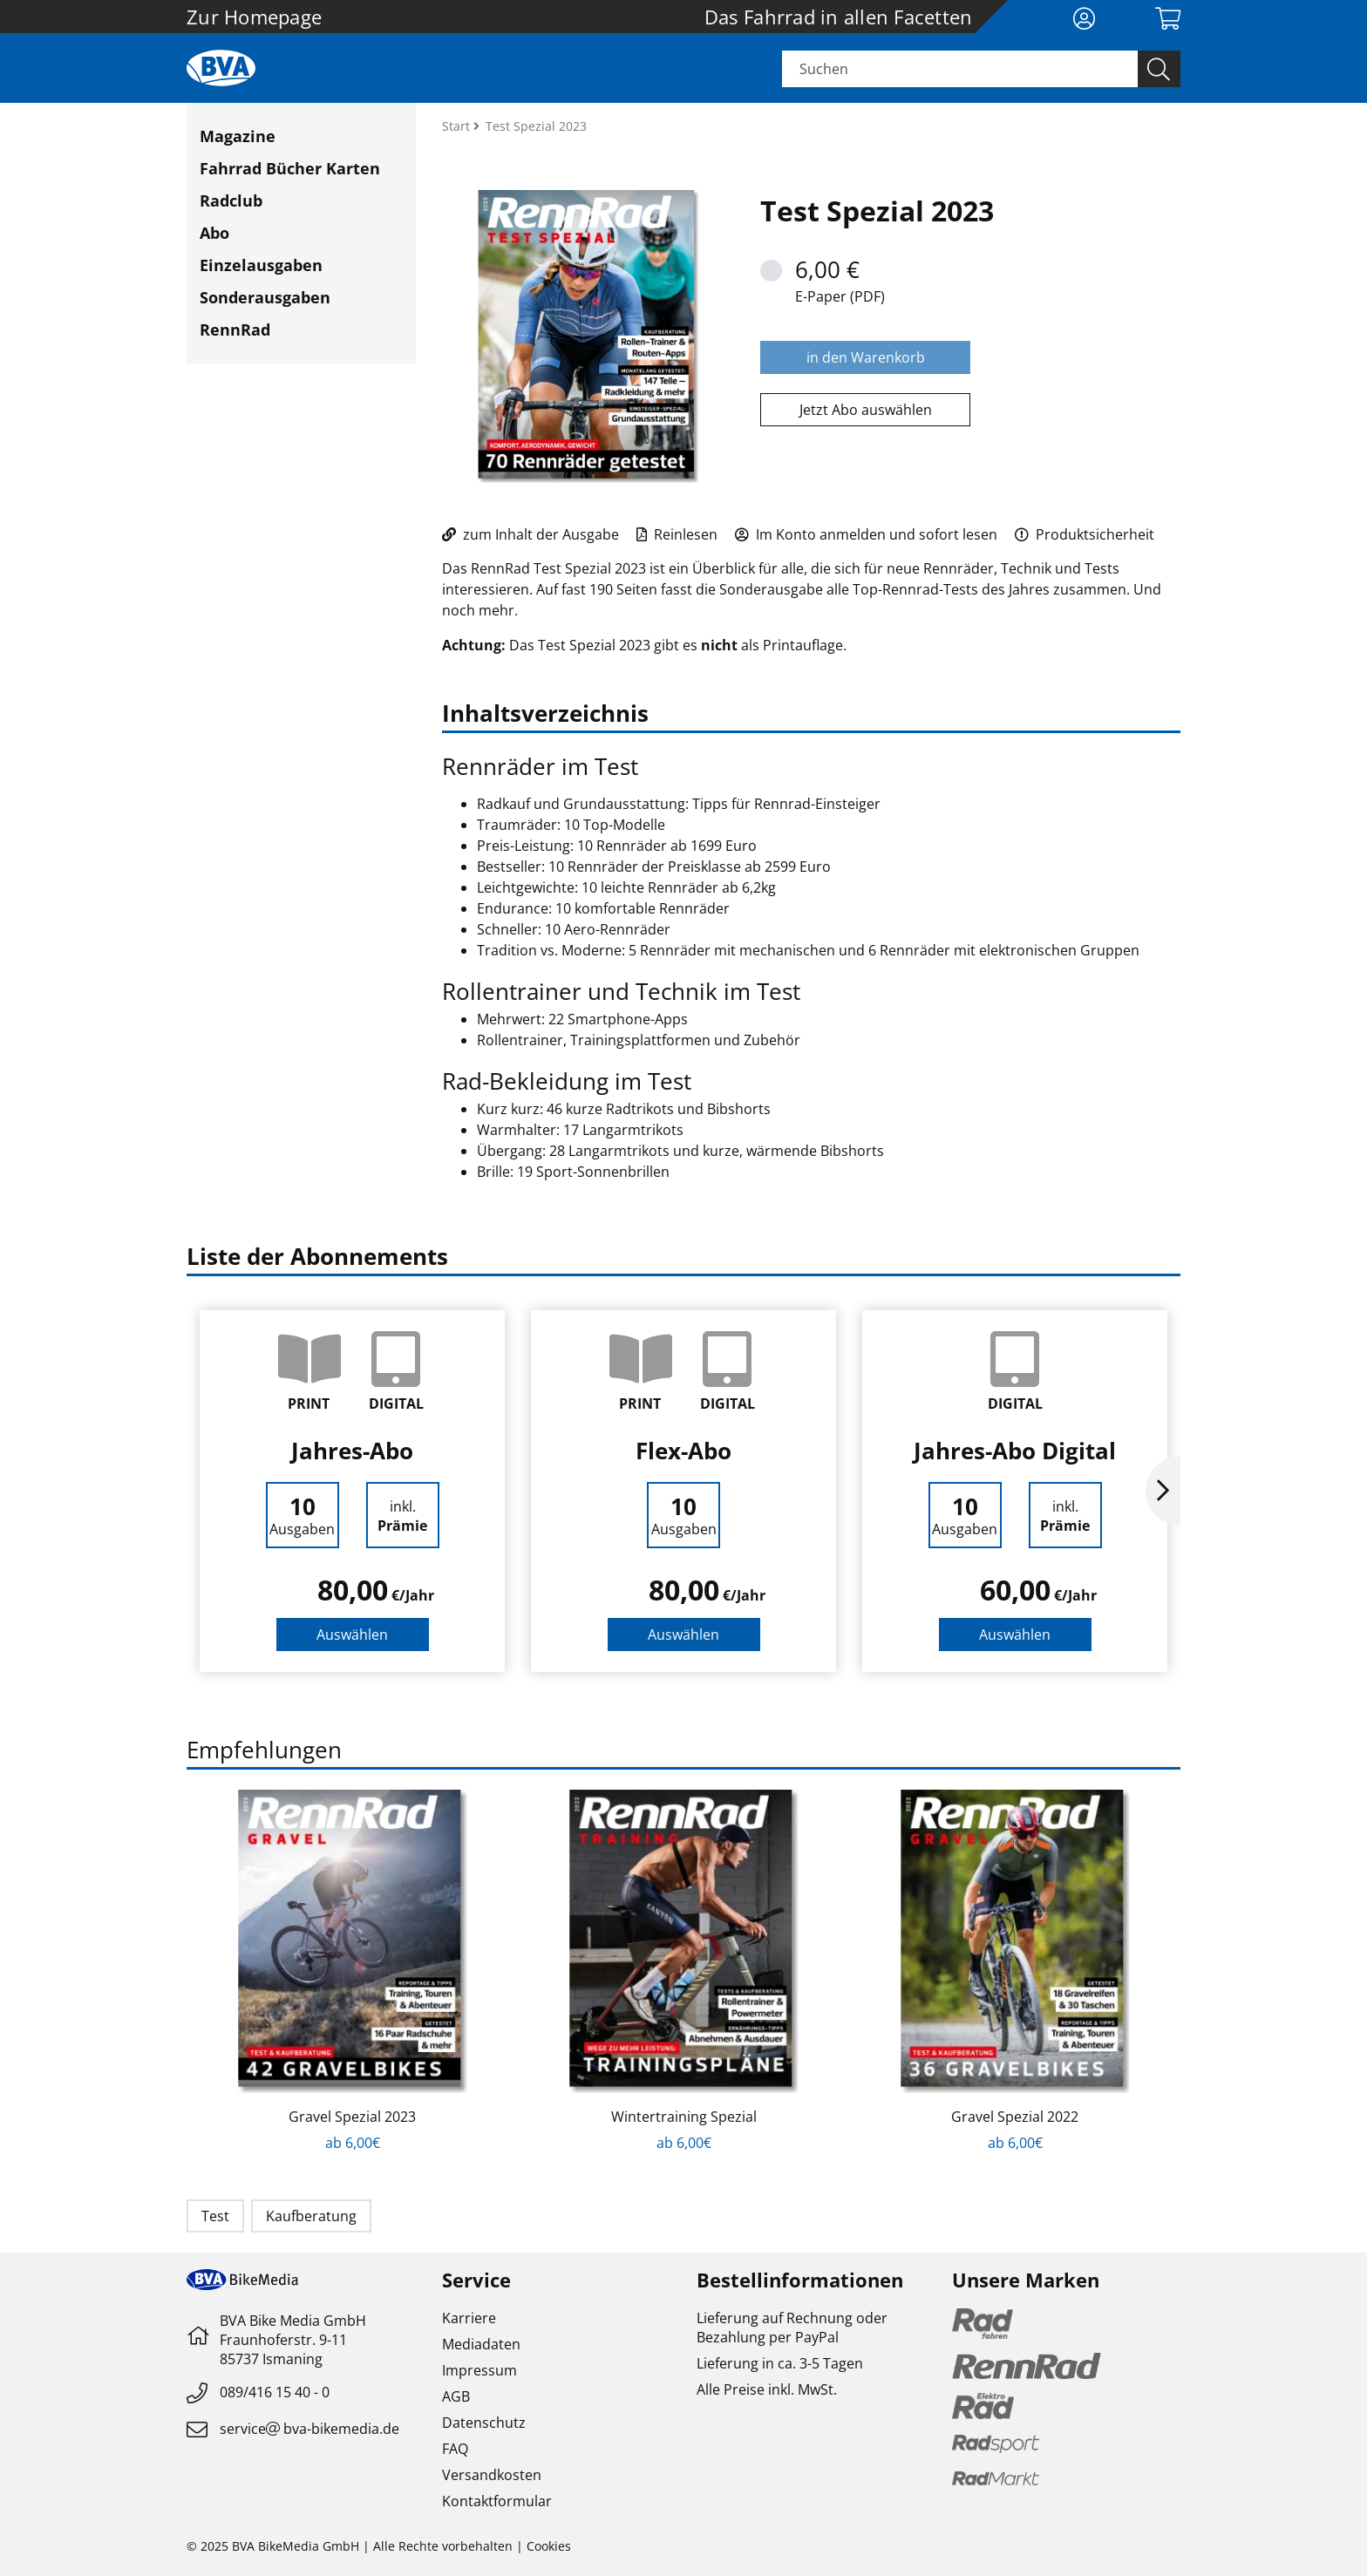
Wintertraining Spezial (684, 2116)
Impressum (479, 2370)
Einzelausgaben (261, 265)
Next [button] (1163, 1491)
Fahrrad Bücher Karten (290, 168)
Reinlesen (677, 534)
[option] (352, 1491)
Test (215, 2216)
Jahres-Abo (352, 1450)
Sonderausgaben (265, 297)
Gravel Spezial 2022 (1014, 2116)
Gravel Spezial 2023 (352, 2116)
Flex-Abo (683, 1450)
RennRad (235, 329)
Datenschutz (484, 2422)
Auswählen (352, 1634)
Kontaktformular (497, 2501)
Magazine (237, 136)
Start (457, 126)
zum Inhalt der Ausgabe (530, 534)
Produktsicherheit (1084, 534)
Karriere (469, 2318)
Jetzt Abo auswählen (865, 409)
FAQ (455, 2448)
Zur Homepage (254, 16)
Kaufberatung (311, 2216)
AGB (456, 2396)
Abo (214, 232)
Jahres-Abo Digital (1015, 1450)
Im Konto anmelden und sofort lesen (866, 534)
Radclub (231, 200)
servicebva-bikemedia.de (309, 2428)
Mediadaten (481, 2344)
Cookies (549, 2546)
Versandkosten (491, 2474)
